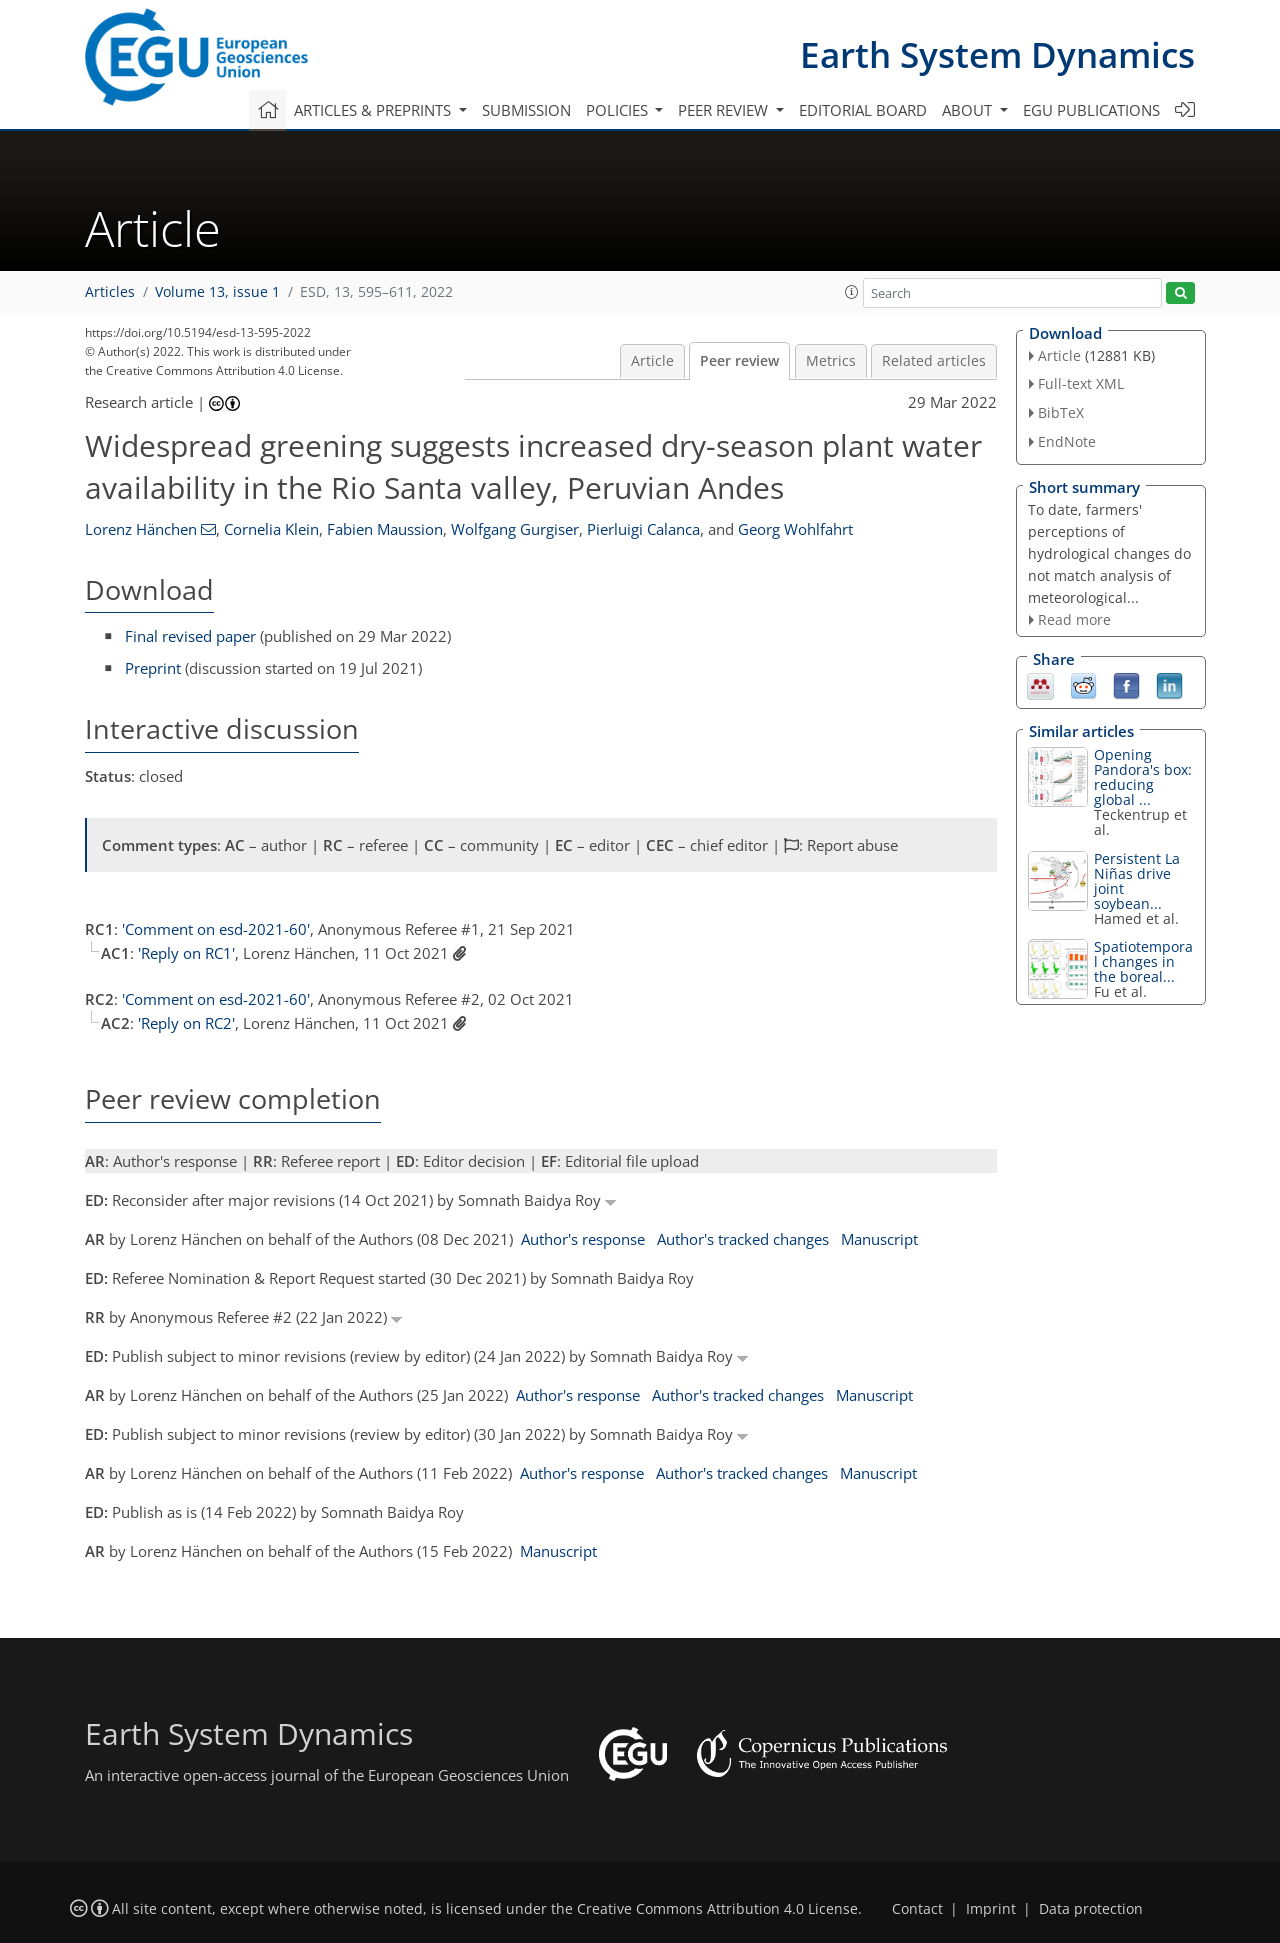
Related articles (934, 361)
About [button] (969, 110)
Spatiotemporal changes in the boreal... (1143, 961)
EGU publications (1091, 110)
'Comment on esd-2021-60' (216, 929)
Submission (526, 110)
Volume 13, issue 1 (217, 292)
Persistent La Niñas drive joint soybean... (1137, 881)
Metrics (831, 361)
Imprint (991, 1909)
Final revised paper (190, 636)
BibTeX (1061, 412)
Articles (110, 292)
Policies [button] (619, 110)
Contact (917, 1909)
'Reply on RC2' (186, 1023)
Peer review (739, 361)
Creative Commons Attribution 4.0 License (717, 1909)
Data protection (1091, 1909)
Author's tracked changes (743, 1239)
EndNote (1067, 441)
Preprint (153, 668)
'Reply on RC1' (186, 953)
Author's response (583, 1239)
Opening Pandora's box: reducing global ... (1143, 777)
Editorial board (863, 110)
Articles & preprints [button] (374, 110)
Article (652, 361)
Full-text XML (1081, 383)
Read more (1074, 619)
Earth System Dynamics (997, 54)
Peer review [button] (725, 110)
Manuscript (879, 1239)
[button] (852, 292)
